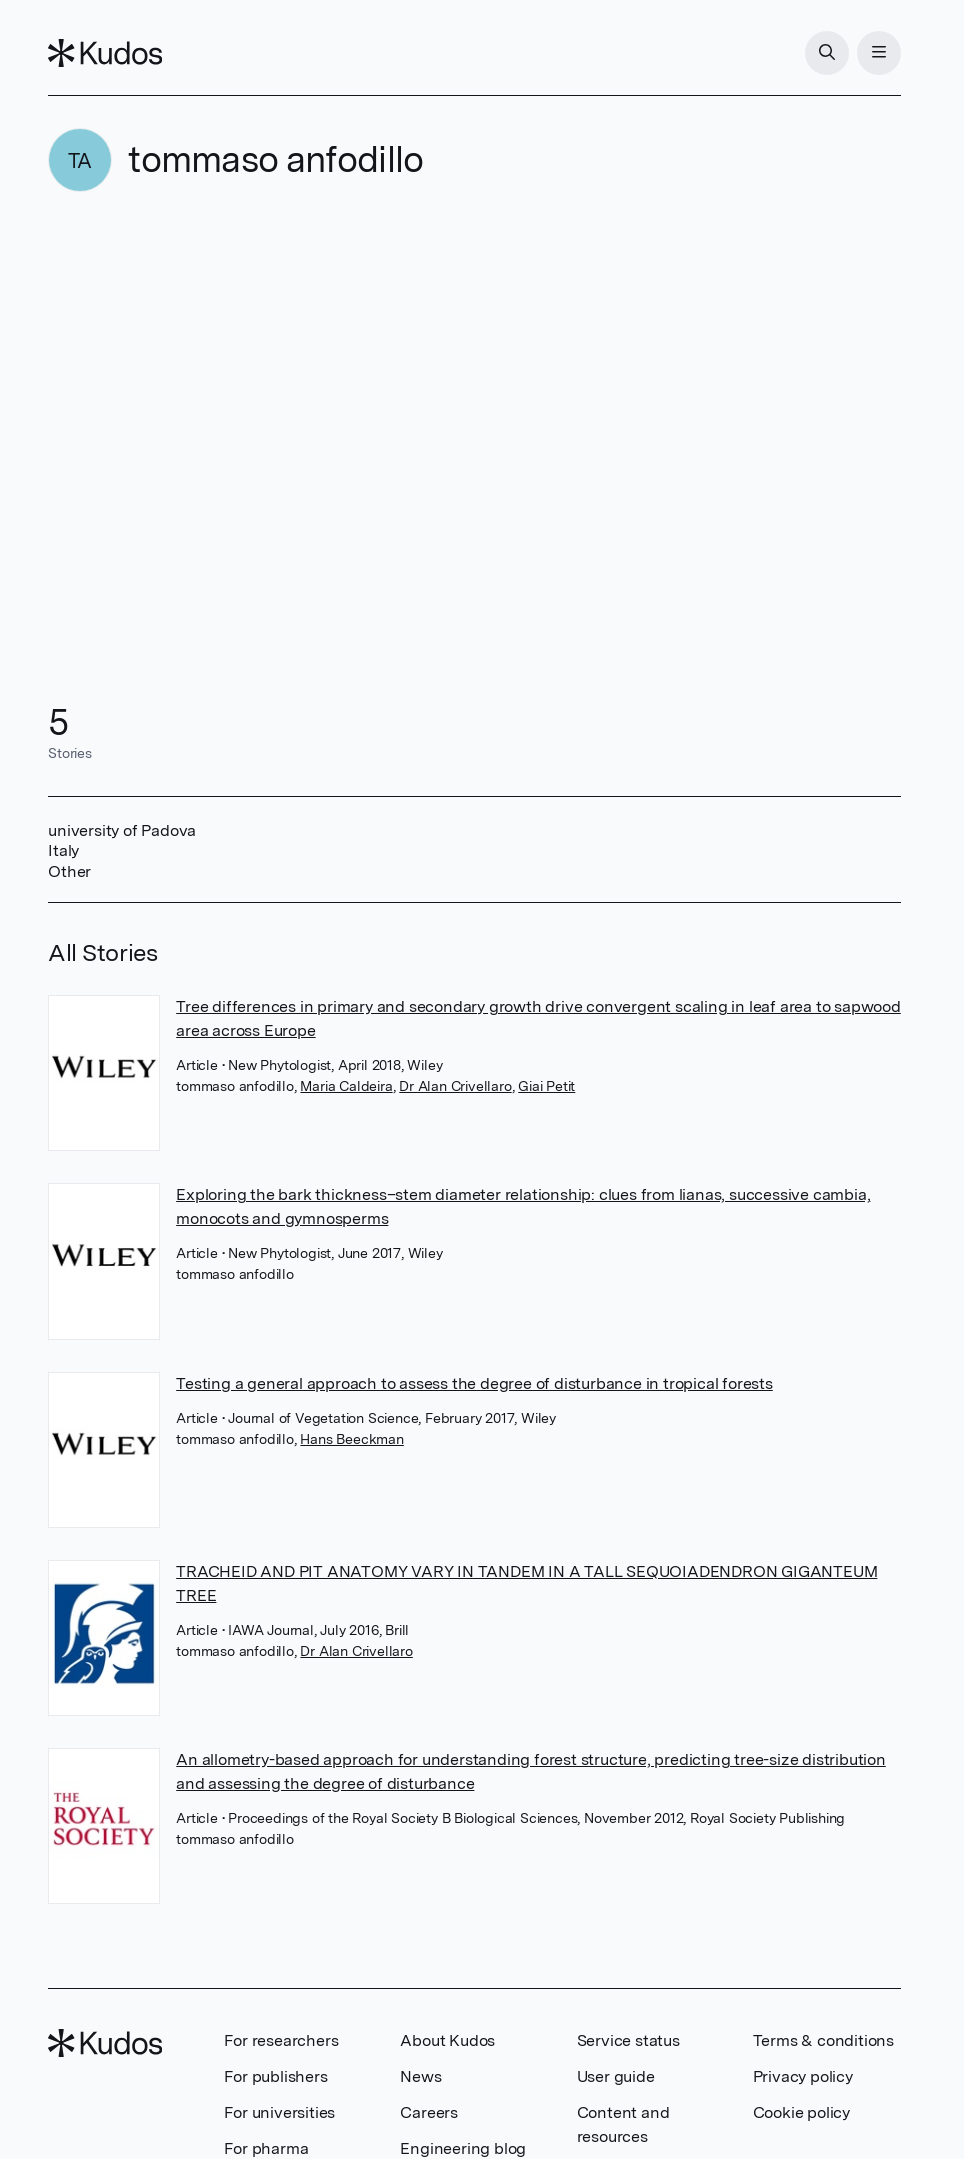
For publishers (275, 2076)
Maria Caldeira (346, 1086)
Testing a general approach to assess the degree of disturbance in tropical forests (474, 1383)
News (420, 2076)
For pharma (266, 2148)
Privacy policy (803, 2076)
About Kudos (447, 2040)
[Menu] (879, 53)
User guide (616, 2076)
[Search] (827, 53)
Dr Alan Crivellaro (455, 1086)
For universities (279, 2112)
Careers (429, 2112)
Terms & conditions (823, 2040)
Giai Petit (546, 1086)
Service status (628, 2040)
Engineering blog (463, 2148)
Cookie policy (801, 2112)
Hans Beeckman (351, 1439)
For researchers (281, 2040)
